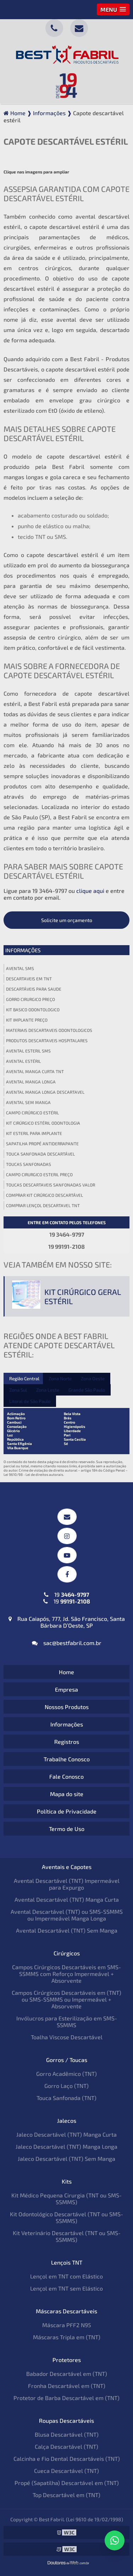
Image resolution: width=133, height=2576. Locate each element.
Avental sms (20, 968)
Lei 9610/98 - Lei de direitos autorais (33, 1474)
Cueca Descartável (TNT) (66, 2470)
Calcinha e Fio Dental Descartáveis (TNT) (66, 2458)
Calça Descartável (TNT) (66, 2446)
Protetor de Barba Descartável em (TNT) (66, 2397)
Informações (22, 950)
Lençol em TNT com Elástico (66, 2276)
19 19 (66, 1598)
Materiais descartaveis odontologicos (49, 1030)
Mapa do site (66, 1793)
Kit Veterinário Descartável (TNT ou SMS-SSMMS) (67, 2236)
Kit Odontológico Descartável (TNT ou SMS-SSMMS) (66, 2217)
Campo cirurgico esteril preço (39, 1174)
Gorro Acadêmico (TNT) (66, 2073)
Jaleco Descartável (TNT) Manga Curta (66, 2134)
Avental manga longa (31, 1081)
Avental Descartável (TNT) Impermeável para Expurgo (67, 1884)
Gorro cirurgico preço (30, 999)
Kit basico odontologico (33, 1009)
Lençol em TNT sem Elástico (66, 2288)
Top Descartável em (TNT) (66, 2494)
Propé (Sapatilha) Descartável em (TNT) (67, 2482)
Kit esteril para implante (34, 1133)
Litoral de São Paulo (29, 1401)
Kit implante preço (27, 1019)
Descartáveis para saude (33, 988)
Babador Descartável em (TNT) (66, 2373)
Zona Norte (60, 1378)
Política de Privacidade (66, 1811)
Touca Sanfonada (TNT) (66, 2097)
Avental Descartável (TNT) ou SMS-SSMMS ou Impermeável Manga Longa (67, 1915)
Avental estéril (23, 1061)
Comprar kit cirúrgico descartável (44, 1195)
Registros (66, 1741)
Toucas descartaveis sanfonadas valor (50, 1184)
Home (66, 1672)
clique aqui (90, 890)
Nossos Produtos (67, 1706)
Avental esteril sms (28, 1050)
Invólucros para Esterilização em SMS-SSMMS (66, 2021)
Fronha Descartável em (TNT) (66, 2385)
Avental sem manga (28, 1102)
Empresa (66, 1689)
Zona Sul (18, 1390)
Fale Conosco (66, 1776)
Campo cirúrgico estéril (32, 1112)
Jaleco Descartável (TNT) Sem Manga (66, 2158)
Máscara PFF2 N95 (66, 2324)
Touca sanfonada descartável (40, 1153)
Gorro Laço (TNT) (66, 2085)
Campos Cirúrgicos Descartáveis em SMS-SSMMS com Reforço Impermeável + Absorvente (66, 1974)
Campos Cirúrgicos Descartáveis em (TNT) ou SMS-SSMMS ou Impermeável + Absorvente (66, 1999)
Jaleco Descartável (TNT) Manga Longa (66, 2146)
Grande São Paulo (86, 1390)
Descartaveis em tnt (29, 978)
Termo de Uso (66, 1828)
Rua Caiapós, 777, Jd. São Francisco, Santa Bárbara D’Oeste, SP (67, 1622)
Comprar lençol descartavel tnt (43, 1205)
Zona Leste (47, 1390)
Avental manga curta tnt (35, 1071)
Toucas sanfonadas (28, 1164)
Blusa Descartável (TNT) (67, 2434)
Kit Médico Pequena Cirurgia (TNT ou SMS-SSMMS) (66, 2198)
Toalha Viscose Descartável (66, 2037)
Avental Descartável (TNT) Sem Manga (66, 1930)
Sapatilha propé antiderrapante (42, 1143)
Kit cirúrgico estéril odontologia (43, 1122)
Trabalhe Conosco (67, 1759)
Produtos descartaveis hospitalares (47, 1040)
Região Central (24, 1378)
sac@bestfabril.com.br (66, 1642)
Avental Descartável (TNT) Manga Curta (67, 1899)
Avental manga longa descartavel (45, 1091)
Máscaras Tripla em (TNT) (66, 2337)
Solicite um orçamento (66, 920)
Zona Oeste (93, 1378)
